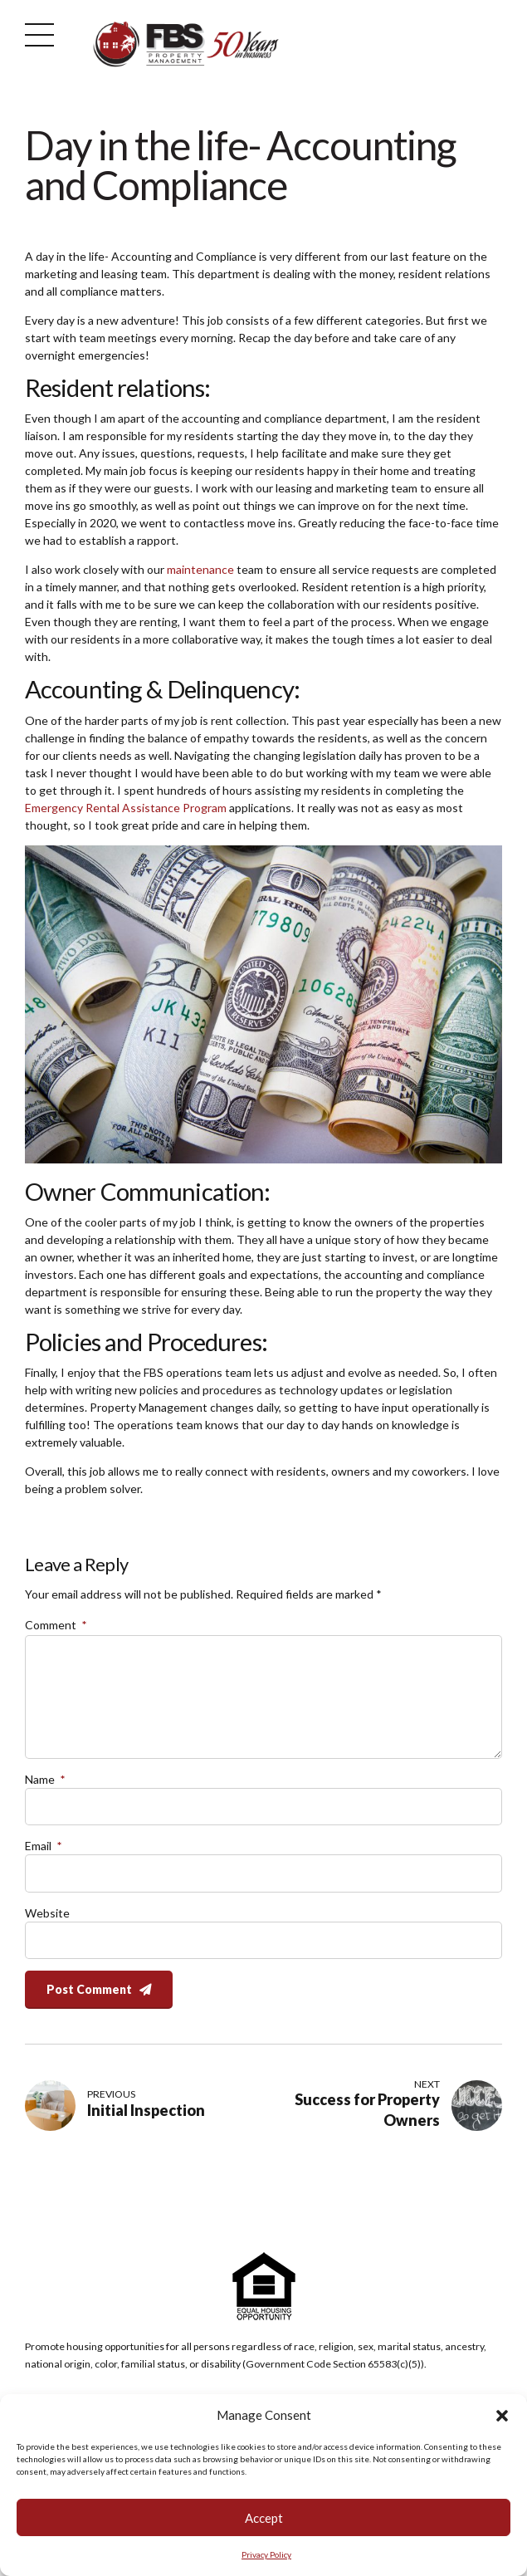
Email (43, 1846)
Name (45, 1779)
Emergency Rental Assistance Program (126, 808)
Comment (55, 1625)
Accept (264, 2520)
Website (47, 1913)
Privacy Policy (266, 2558)
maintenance (200, 569)
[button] (502, 2418)
